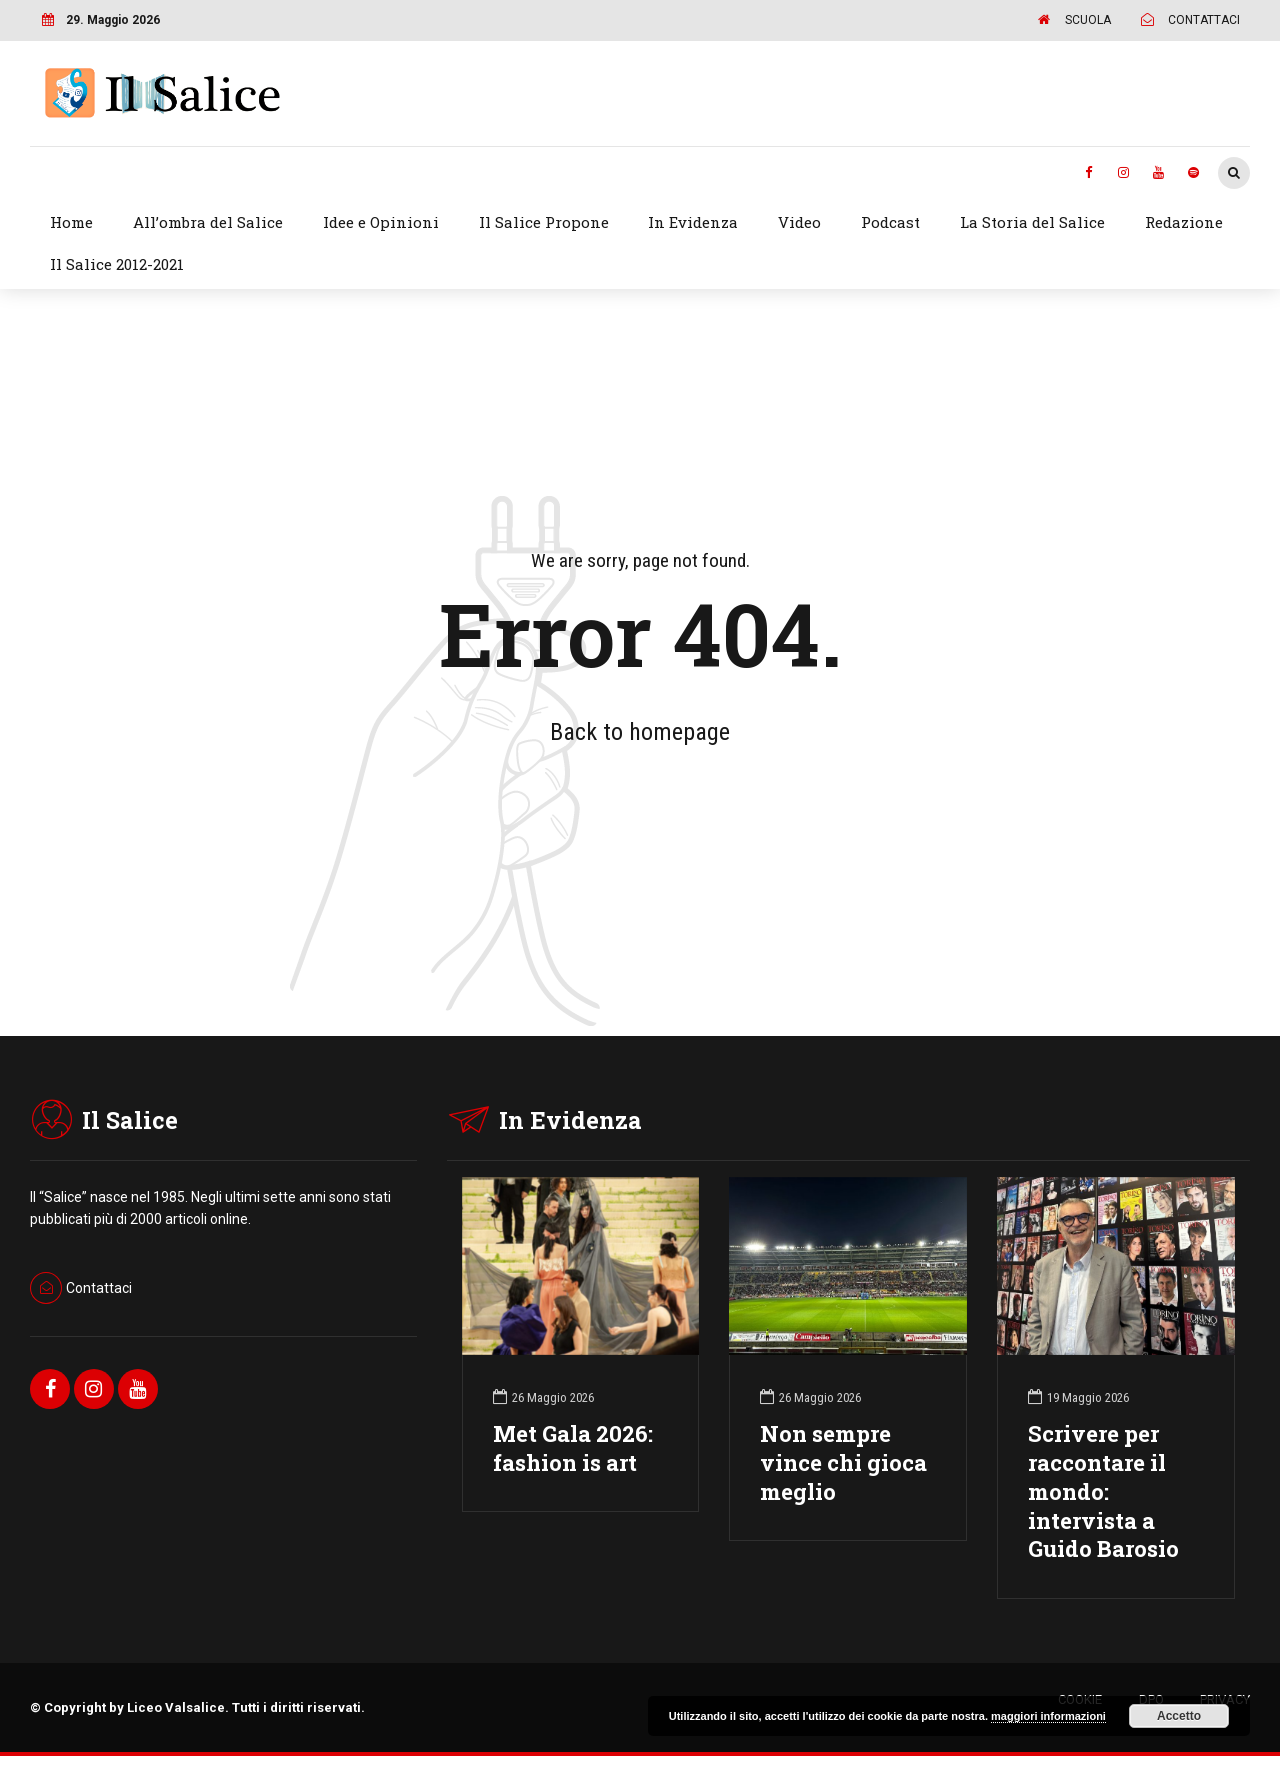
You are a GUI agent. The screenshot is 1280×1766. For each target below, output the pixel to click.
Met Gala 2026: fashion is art (573, 1448)
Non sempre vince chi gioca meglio (843, 1462)
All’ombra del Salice (208, 222)
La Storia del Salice (1032, 222)
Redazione (1184, 222)
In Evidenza (693, 222)
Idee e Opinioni (381, 222)
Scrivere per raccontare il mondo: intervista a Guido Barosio (1103, 1491)
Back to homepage (640, 732)
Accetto (1179, 1716)
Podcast (890, 222)
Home (71, 222)
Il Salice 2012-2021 (117, 264)
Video (799, 222)
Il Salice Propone (544, 222)
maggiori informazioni (1048, 1716)
